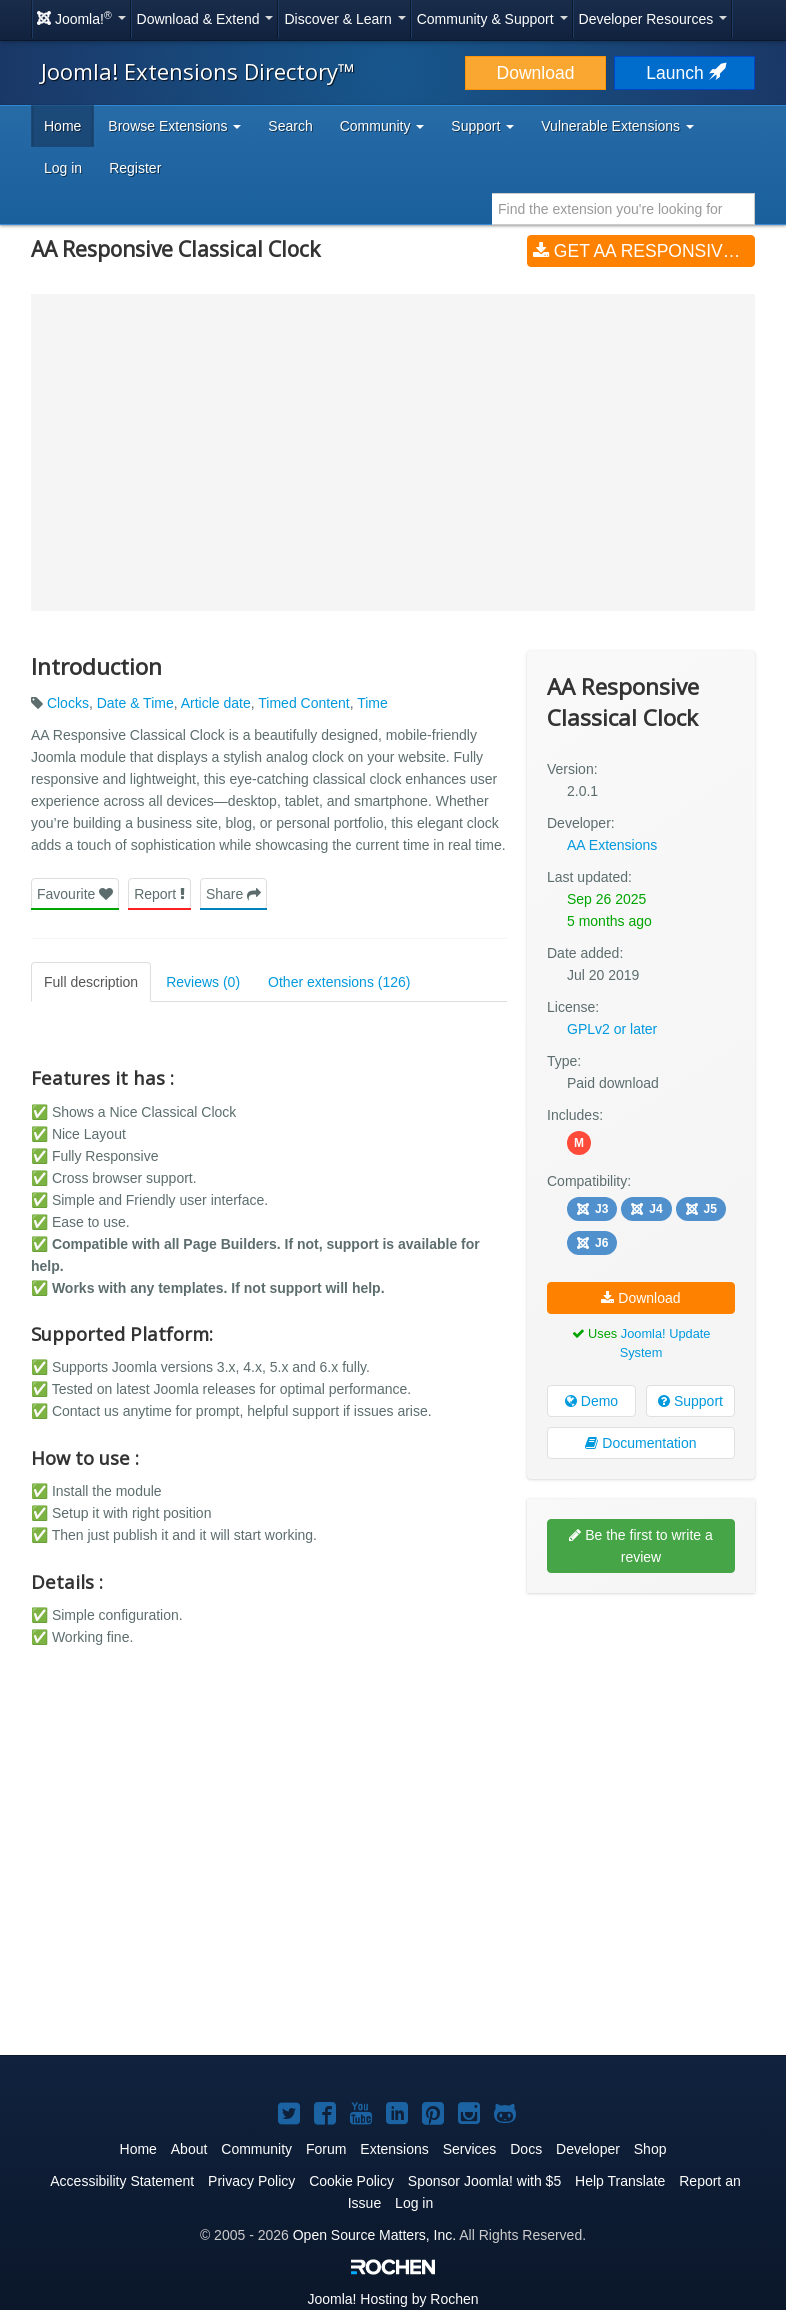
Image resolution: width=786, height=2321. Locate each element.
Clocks (68, 703)
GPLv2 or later (612, 1029)
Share (233, 894)
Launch (684, 73)
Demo (591, 1400)
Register (135, 168)
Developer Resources (653, 19)
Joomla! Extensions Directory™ (198, 71)
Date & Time (135, 703)
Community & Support (492, 19)
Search (290, 126)
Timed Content (303, 703)
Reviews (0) (203, 982)
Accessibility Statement (122, 2180)
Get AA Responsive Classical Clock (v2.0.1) (644, 251)
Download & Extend (205, 19)
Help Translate (620, 2180)
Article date (216, 703)
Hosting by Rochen (392, 2298)
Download (536, 73)
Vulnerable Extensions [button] (617, 126)
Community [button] (382, 126)
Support (690, 1400)
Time (372, 703)
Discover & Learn (344, 19)
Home (62, 126)
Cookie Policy (351, 2180)
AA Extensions (612, 845)
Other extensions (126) (339, 982)
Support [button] (482, 126)
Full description (91, 982)
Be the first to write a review (641, 1545)
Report (159, 894)
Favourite (75, 894)
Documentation (640, 1442)
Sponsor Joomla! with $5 (484, 2180)
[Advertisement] (641, 1737)
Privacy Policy (251, 2180)
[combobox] (623, 209)
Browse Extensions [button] (174, 126)
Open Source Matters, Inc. (374, 2234)
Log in (63, 168)
